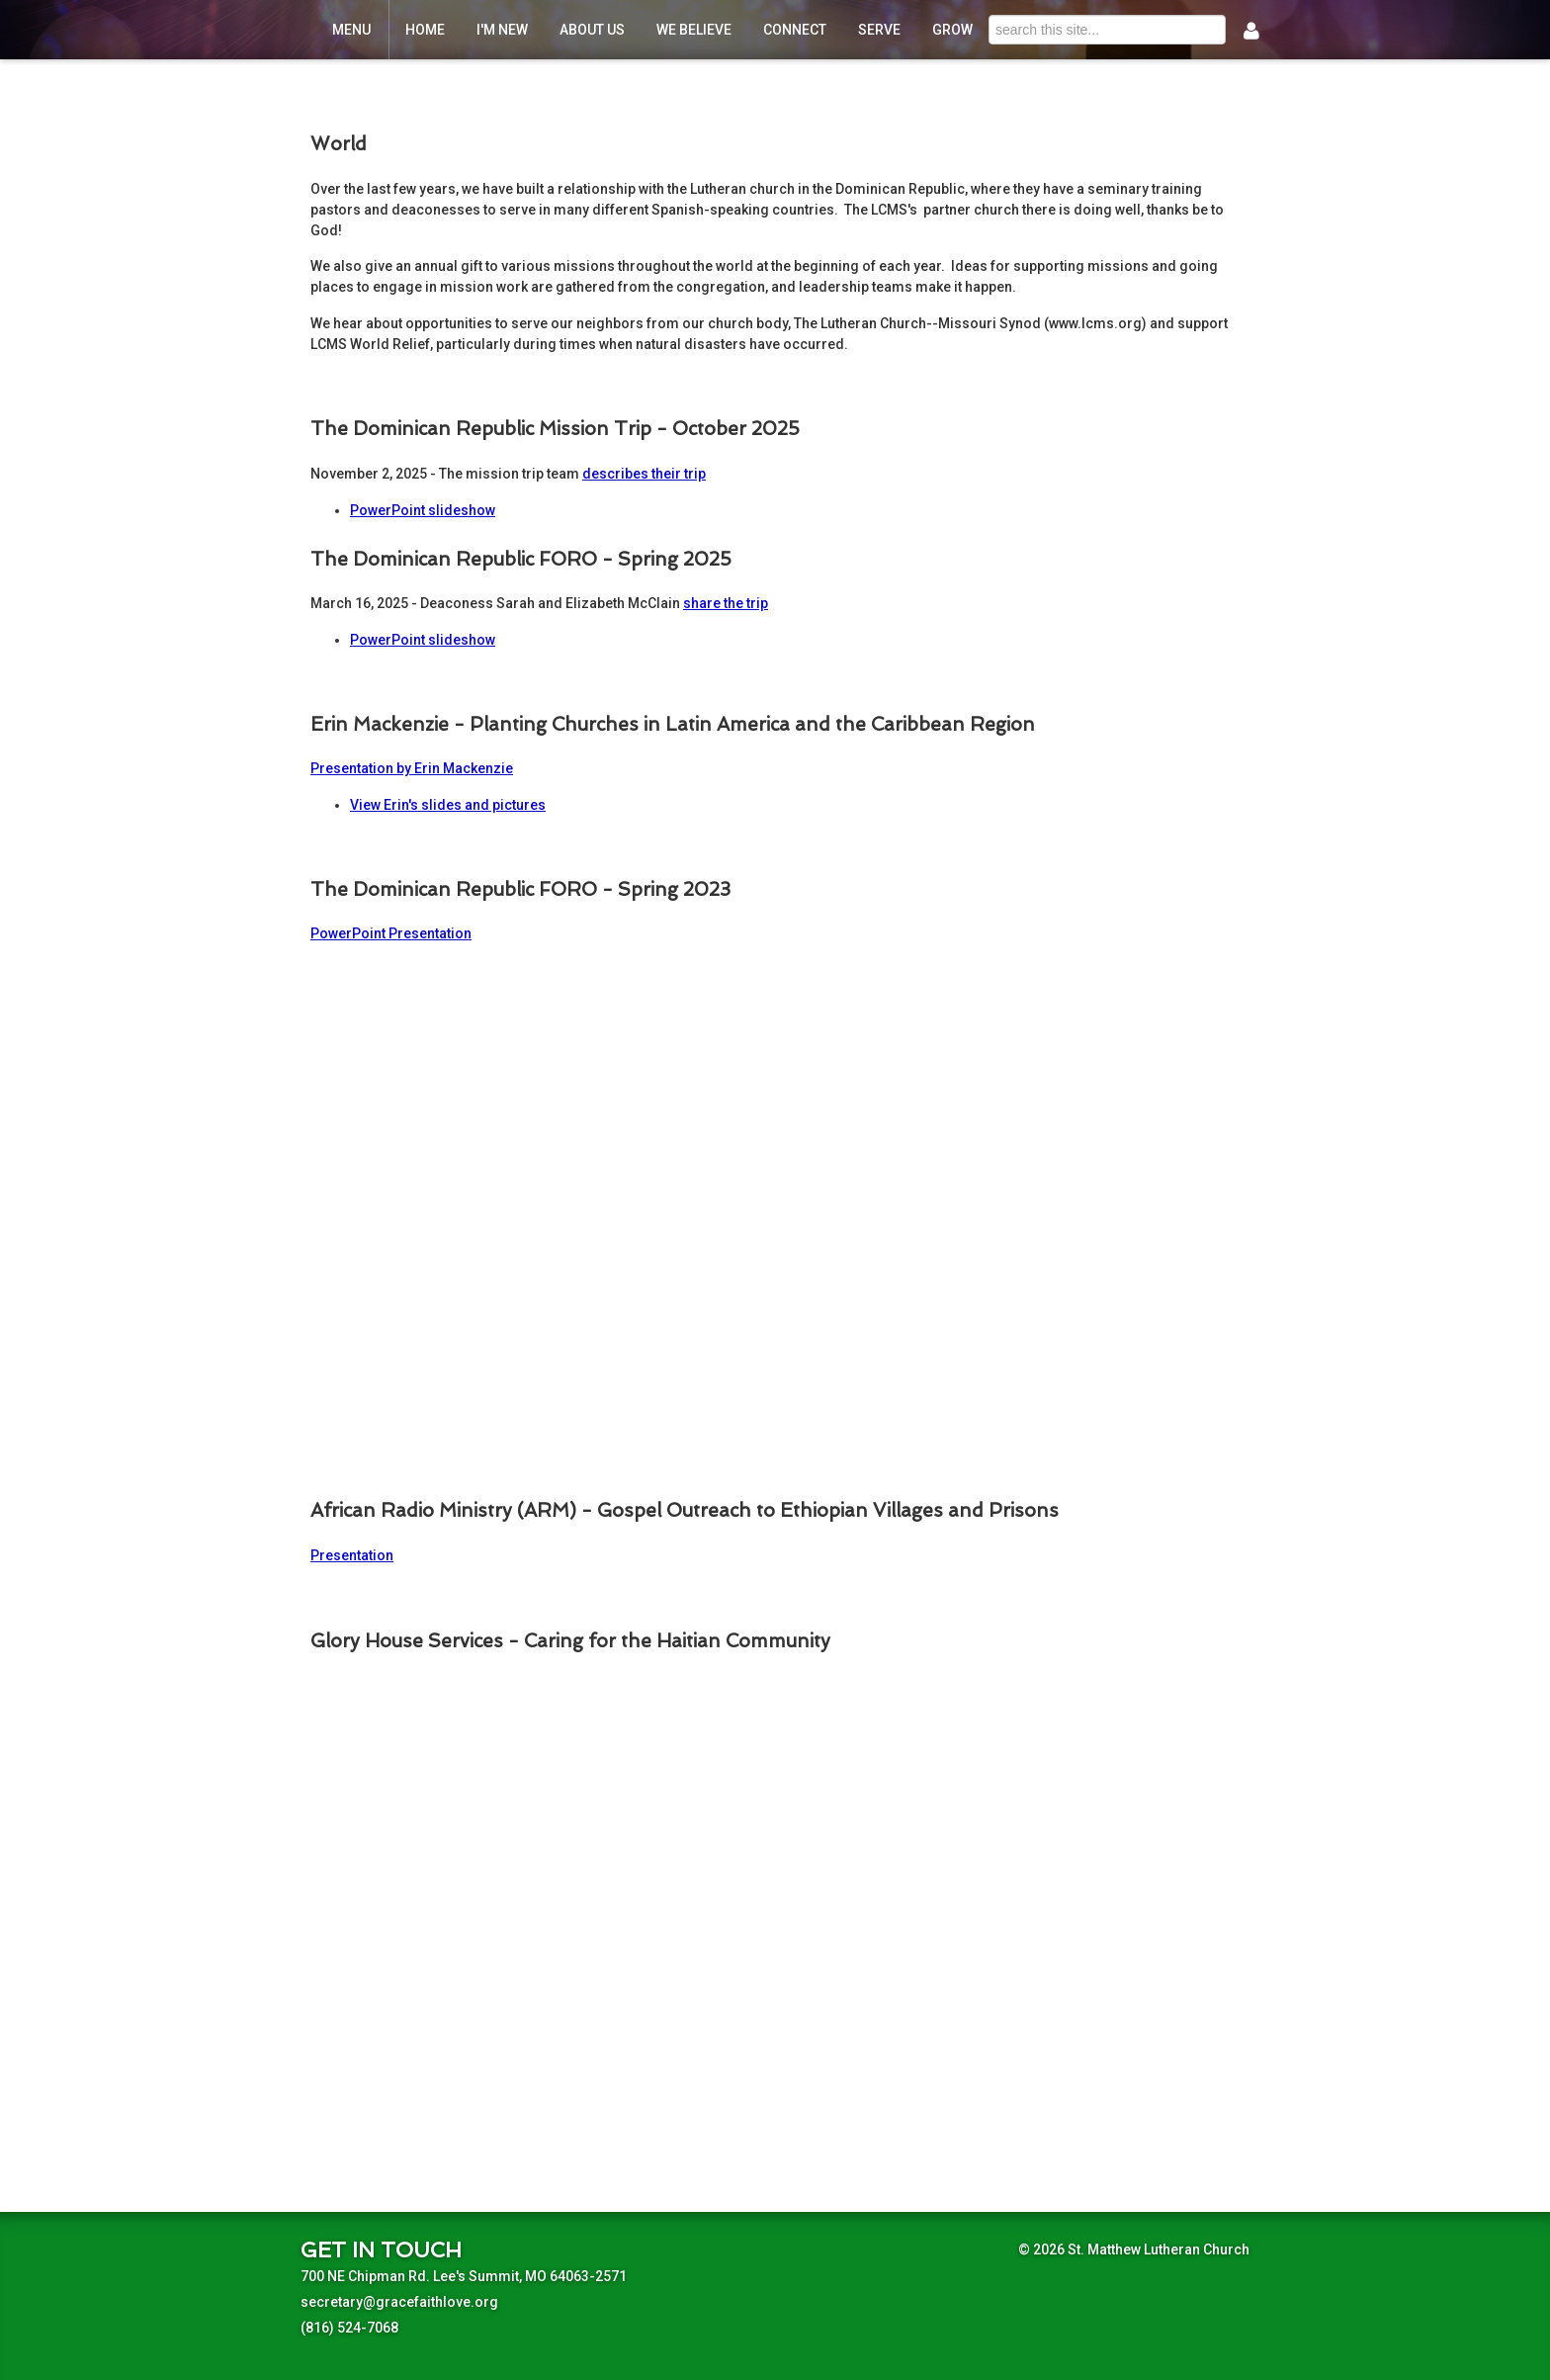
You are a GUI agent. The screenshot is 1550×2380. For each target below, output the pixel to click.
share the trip (725, 603)
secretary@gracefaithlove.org (399, 2302)
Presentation (351, 1555)
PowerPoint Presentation (391, 933)
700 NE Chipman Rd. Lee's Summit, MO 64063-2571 (464, 2276)
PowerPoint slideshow (422, 510)
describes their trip (644, 474)
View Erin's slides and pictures (448, 805)
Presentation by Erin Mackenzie (411, 768)
